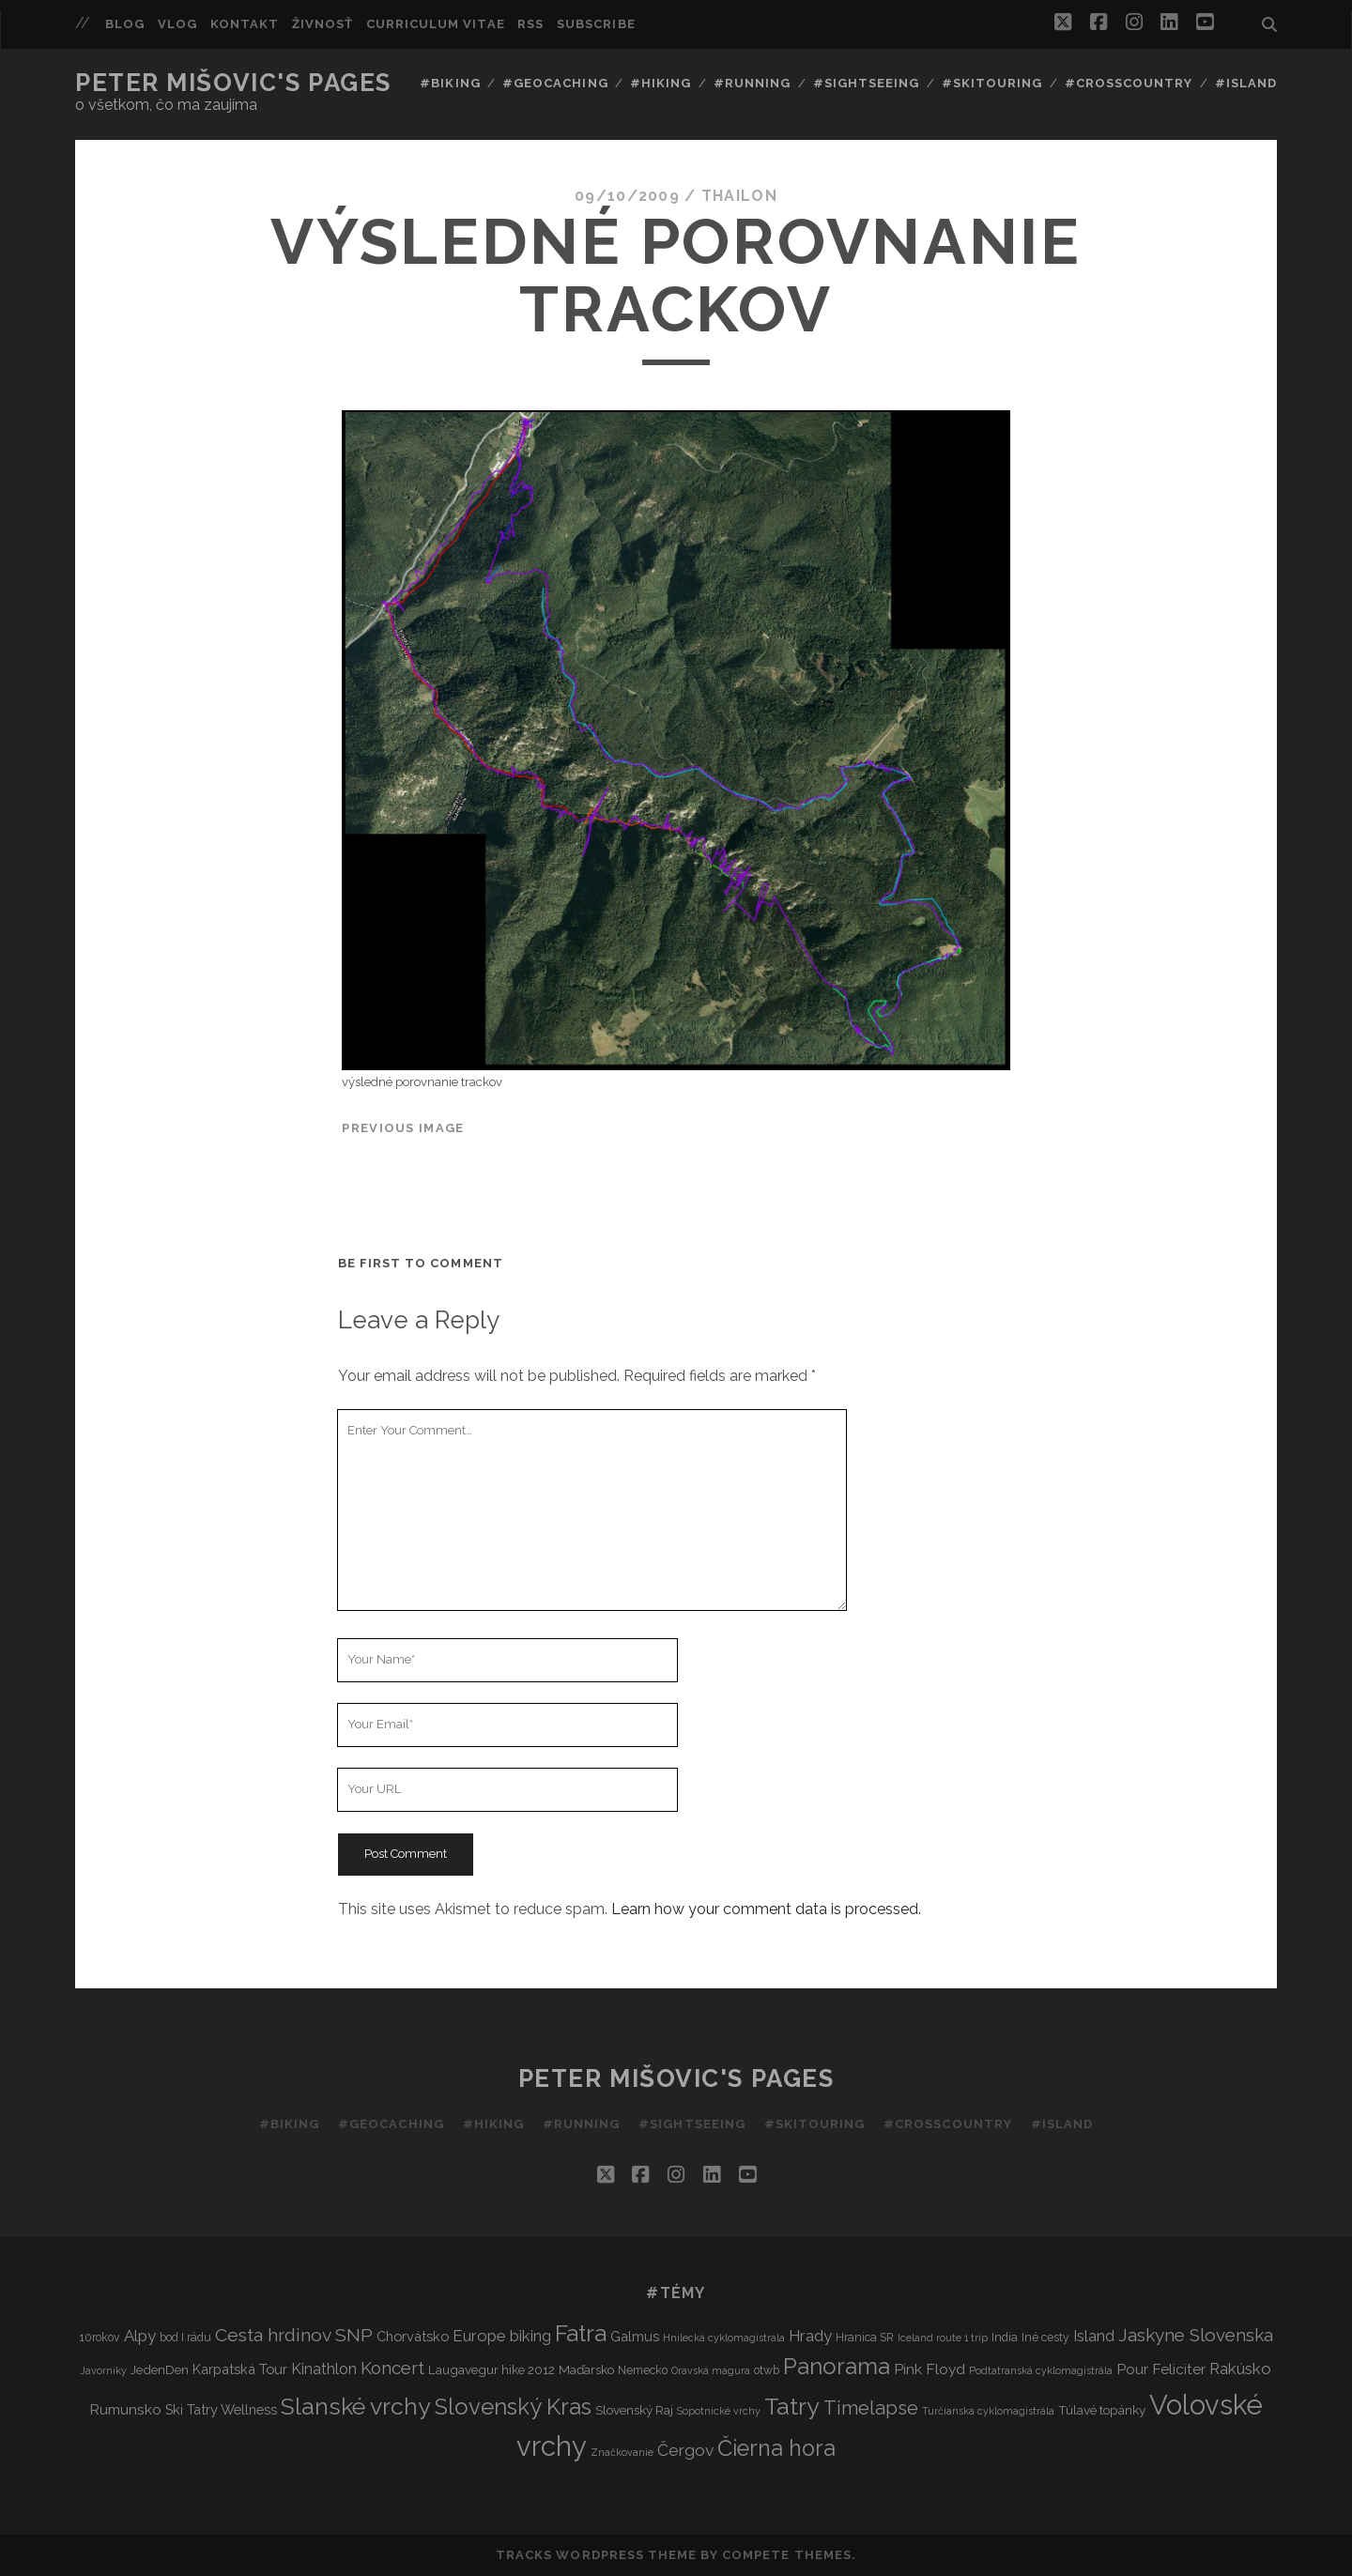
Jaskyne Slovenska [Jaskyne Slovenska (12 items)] (1195, 2334)
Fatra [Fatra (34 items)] (581, 2333)
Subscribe (596, 24)
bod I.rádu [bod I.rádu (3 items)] (185, 2337)
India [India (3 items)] (1004, 2337)
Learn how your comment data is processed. (766, 1909)
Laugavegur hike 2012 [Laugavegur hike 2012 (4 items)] (491, 2369)
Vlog (177, 24)
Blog (125, 24)
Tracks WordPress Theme (596, 2555)
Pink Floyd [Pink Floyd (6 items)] (929, 2369)
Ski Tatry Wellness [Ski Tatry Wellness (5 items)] (221, 2409)
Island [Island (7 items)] (1093, 2336)
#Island (1246, 83)
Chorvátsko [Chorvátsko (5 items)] (412, 2336)
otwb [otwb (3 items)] (766, 2370)
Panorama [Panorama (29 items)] (836, 2367)
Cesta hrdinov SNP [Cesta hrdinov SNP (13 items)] (294, 2335)
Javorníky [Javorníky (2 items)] (104, 2370)
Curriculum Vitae (435, 24)
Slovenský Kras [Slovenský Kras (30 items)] (513, 2406)
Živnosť (322, 24)
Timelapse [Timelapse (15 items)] (870, 2408)
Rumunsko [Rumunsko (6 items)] (125, 2409)
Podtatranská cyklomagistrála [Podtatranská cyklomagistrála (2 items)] (1041, 2370)
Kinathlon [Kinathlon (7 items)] (324, 2369)
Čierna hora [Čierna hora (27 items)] (776, 2448)
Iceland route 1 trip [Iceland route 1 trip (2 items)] (943, 2337)
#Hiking (660, 83)
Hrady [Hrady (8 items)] (810, 2335)
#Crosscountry (1129, 83)
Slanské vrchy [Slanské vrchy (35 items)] (356, 2406)
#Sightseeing (866, 83)
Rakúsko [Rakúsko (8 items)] (1240, 2368)
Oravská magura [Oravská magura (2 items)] (710, 2370)
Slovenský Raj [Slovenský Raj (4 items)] (634, 2409)
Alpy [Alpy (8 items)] (140, 2335)
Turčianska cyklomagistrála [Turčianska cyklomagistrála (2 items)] (988, 2410)
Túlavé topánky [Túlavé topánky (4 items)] (1101, 2409)
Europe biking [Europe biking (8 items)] (502, 2335)
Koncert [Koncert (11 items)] (392, 2368)
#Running (752, 83)
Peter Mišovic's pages (233, 83)
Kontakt (244, 24)
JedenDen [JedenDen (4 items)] (160, 2369)
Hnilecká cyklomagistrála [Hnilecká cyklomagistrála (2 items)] (724, 2337)
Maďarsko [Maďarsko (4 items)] (586, 2369)
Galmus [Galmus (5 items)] (634, 2336)
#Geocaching (554, 83)
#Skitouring (992, 83)
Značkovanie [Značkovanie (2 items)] (622, 2452)
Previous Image (403, 1128)
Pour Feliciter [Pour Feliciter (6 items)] (1161, 2369)
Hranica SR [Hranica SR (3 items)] (865, 2337)
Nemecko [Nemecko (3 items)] (643, 2370)
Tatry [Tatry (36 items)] (792, 2406)
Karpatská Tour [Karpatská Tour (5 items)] (239, 2369)
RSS (530, 24)
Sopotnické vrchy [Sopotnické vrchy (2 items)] (718, 2410)
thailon (739, 196)
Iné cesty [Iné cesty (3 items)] (1045, 2337)
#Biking (450, 83)
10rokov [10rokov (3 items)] (100, 2337)
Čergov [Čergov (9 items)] (685, 2450)
